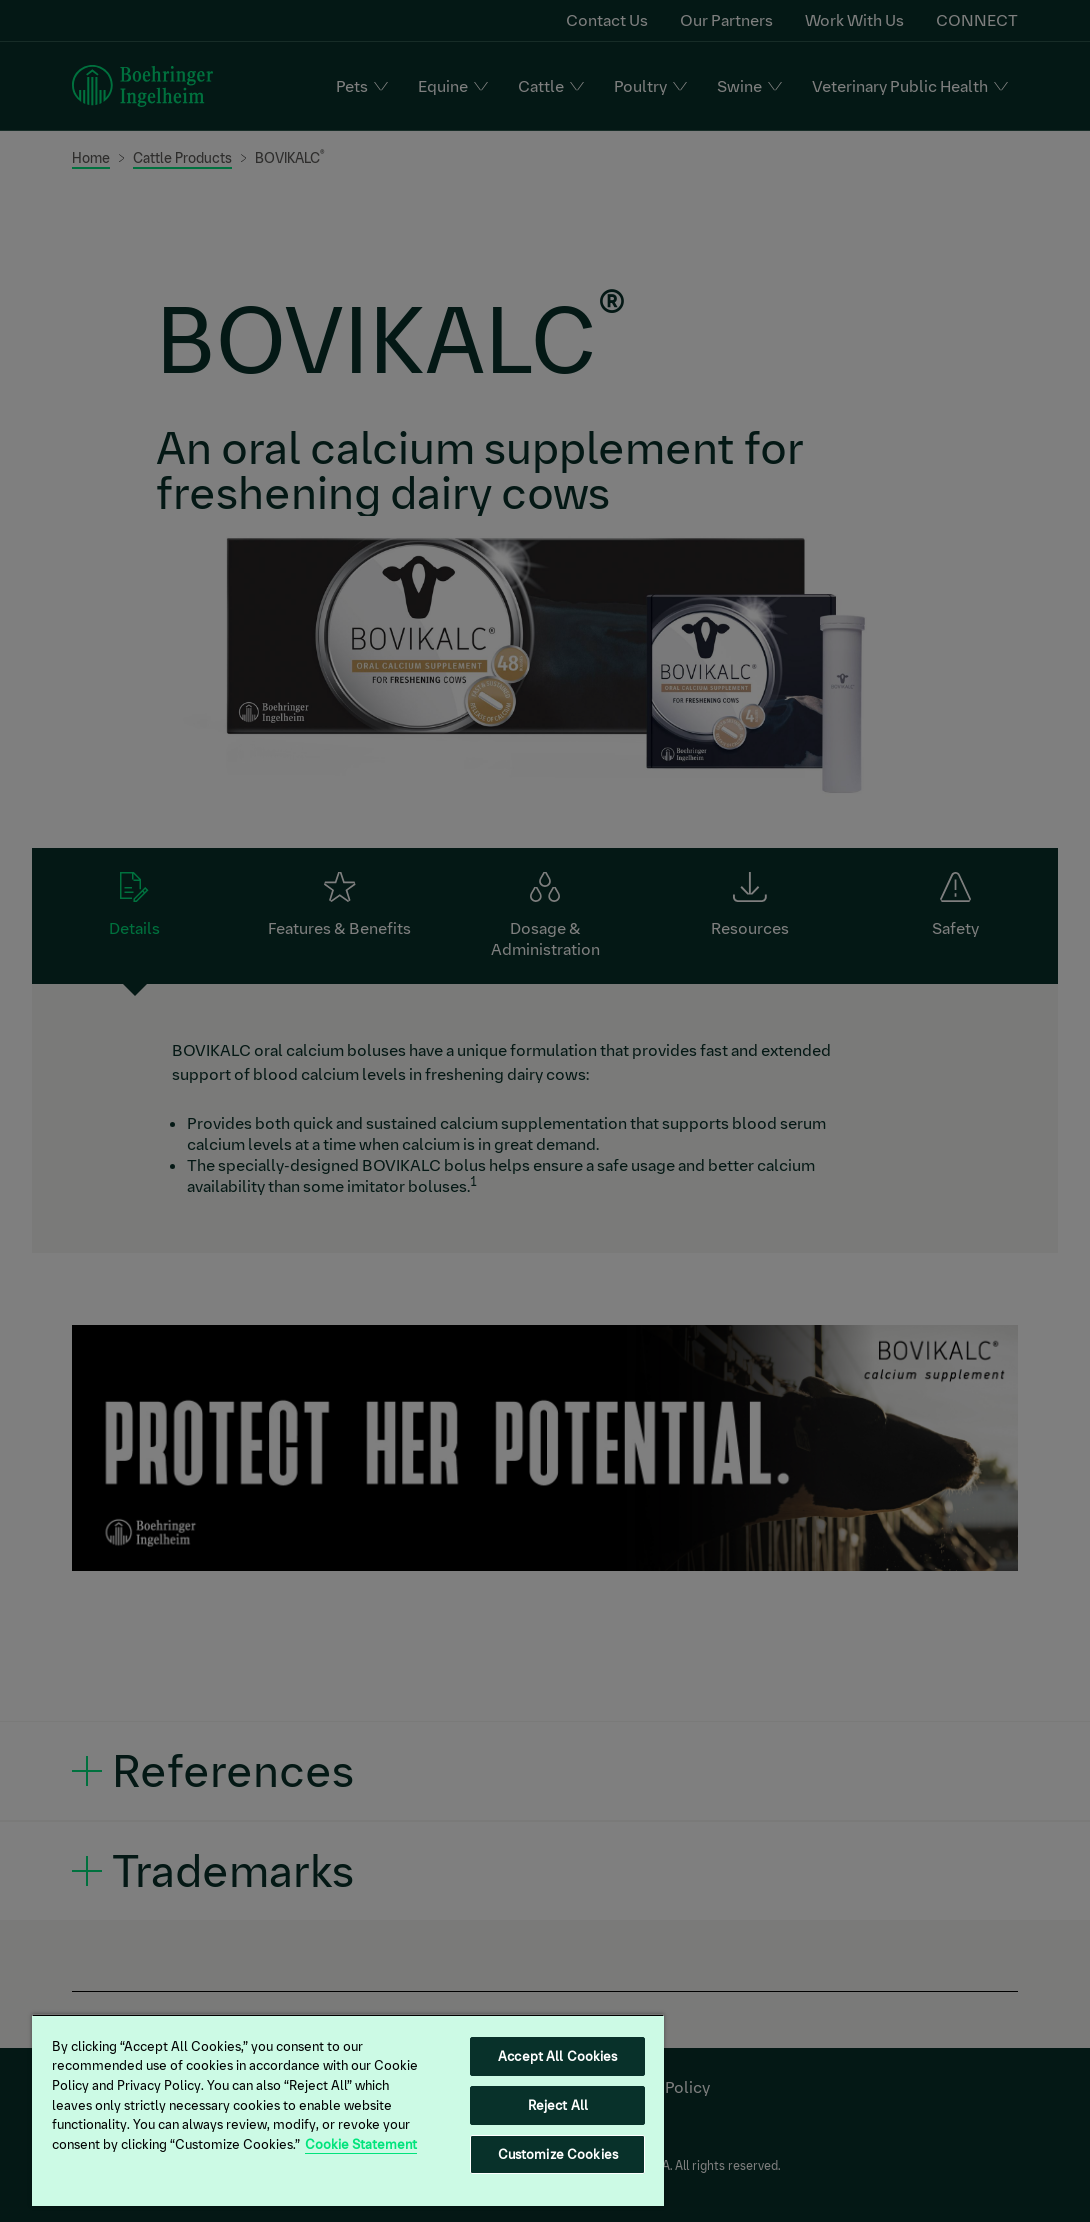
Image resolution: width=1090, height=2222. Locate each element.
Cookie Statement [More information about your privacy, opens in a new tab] (361, 2144)
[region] (348, 2110)
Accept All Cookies (557, 2056)
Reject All (558, 2105)
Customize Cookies (558, 2154)
